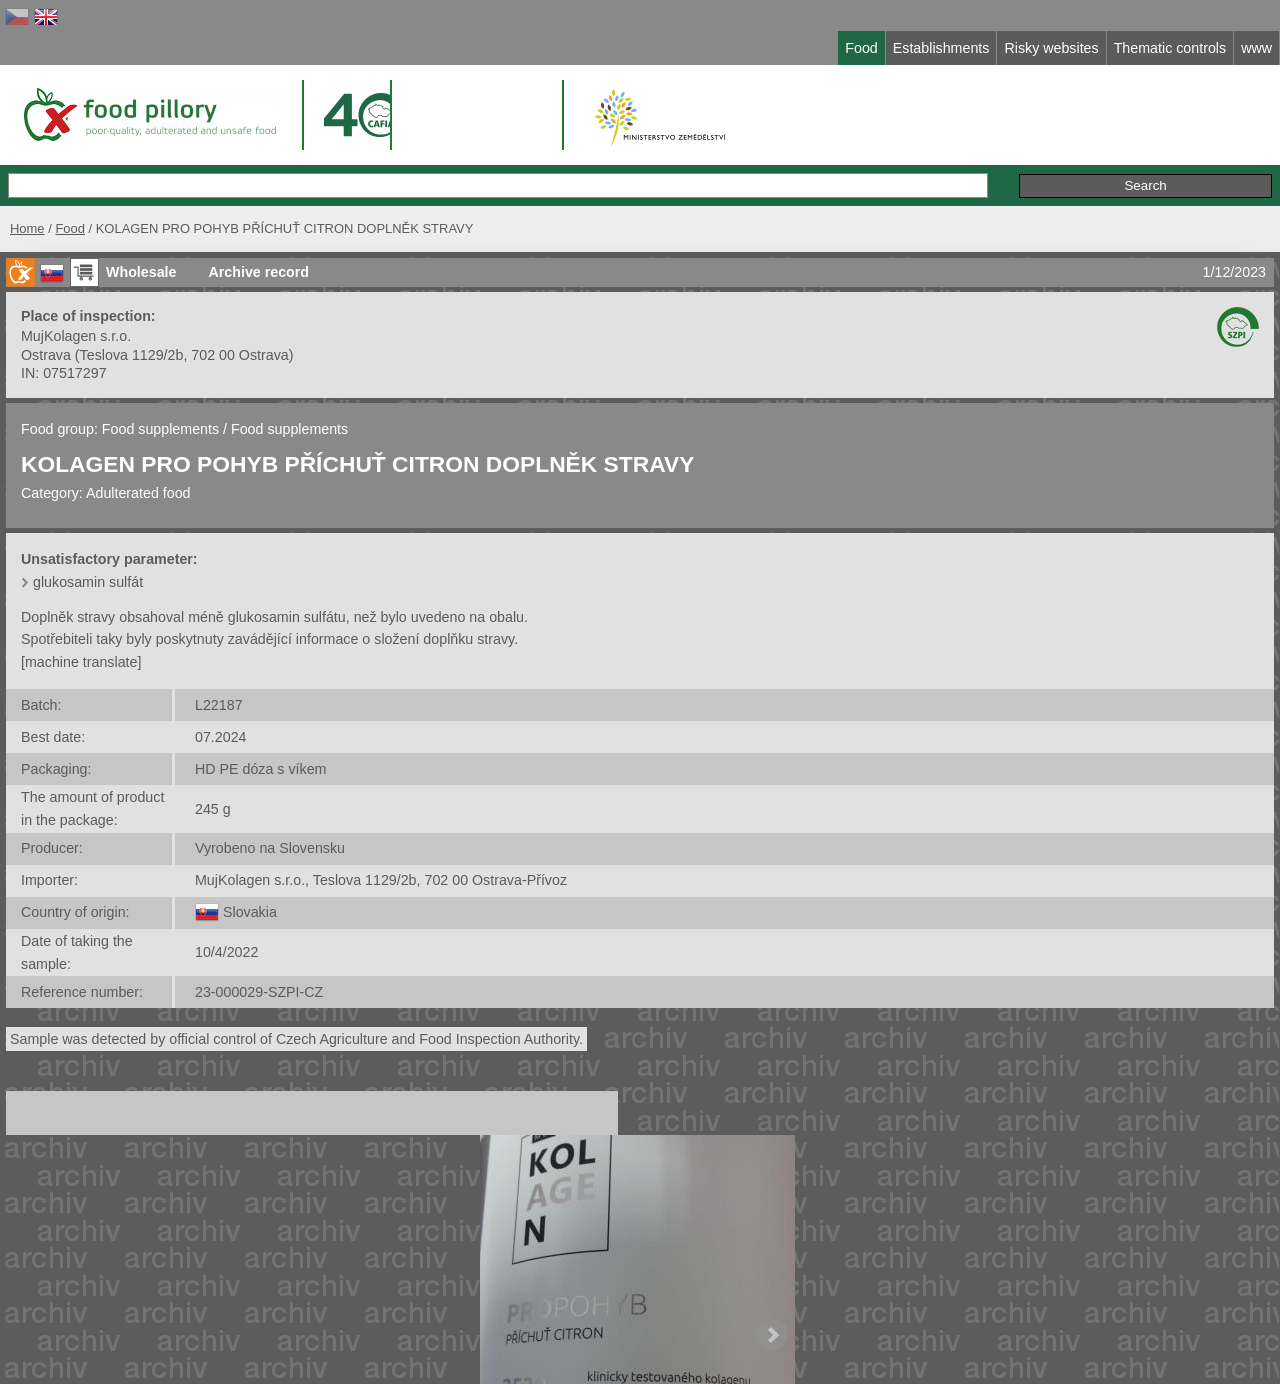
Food (70, 228)
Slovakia (250, 912)
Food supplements (160, 429)
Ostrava (46, 355)
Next (772, 1335)
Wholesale (141, 272)
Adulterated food (138, 493)
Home (27, 228)
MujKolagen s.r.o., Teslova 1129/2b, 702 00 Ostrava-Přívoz (381, 880)
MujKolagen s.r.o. (76, 336)
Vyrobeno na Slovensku (270, 848)
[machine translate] (81, 662)
